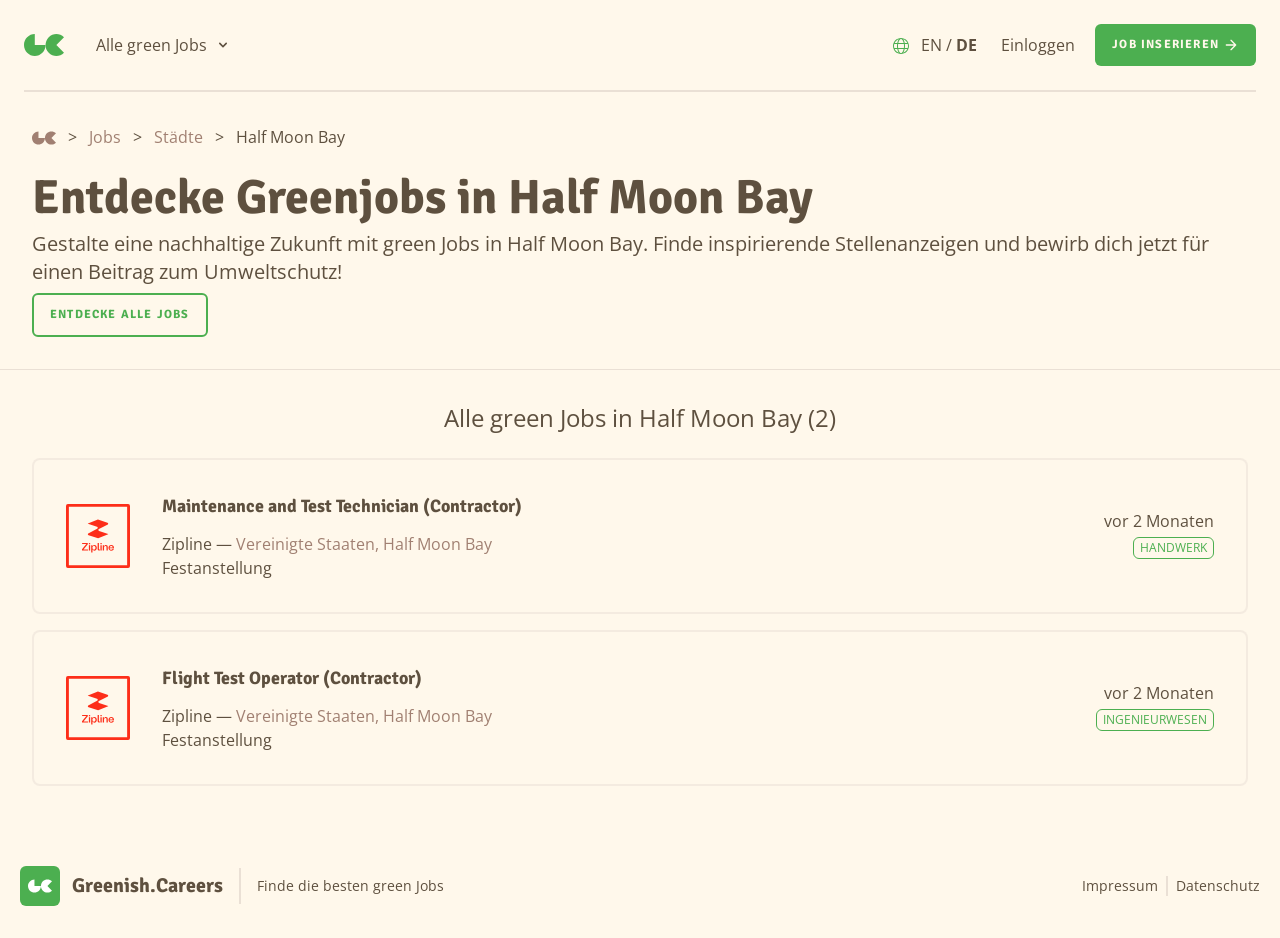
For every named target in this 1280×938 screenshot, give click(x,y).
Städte (178, 137)
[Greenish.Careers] (44, 45)
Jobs (105, 137)
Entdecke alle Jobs (120, 314)
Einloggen (1038, 45)
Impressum (1120, 885)
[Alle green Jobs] (163, 45)
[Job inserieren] (1175, 45)
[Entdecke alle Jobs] (120, 315)
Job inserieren (1175, 45)
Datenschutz (1218, 885)
